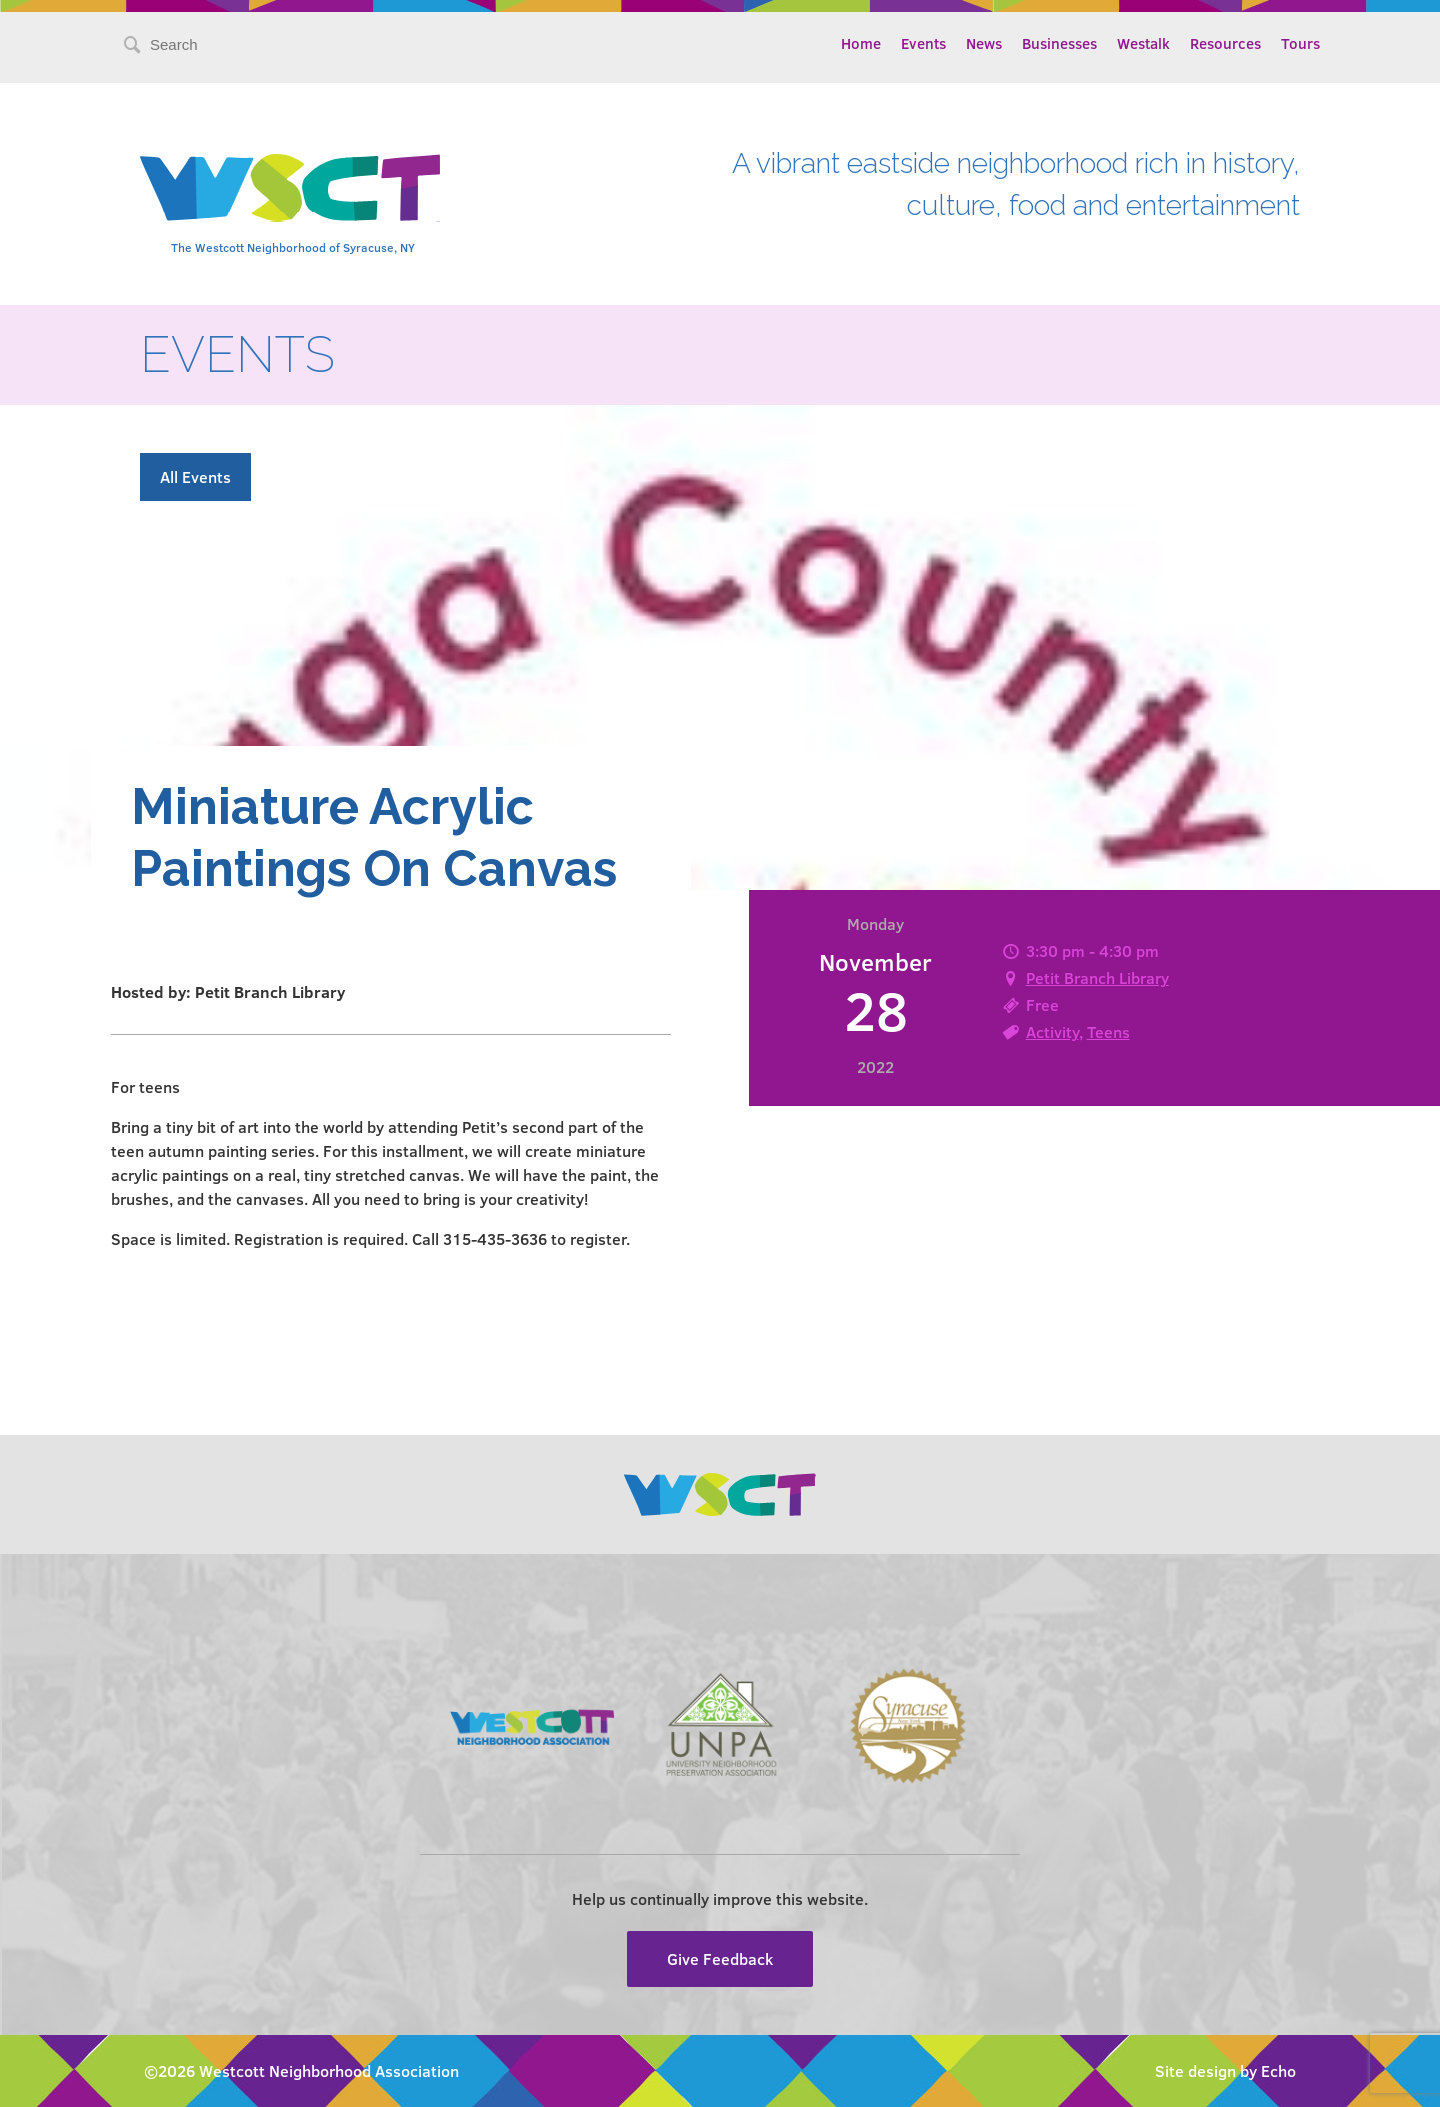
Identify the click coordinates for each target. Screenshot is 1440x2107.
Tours (1300, 43)
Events (923, 43)
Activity (1052, 1031)
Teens (1108, 1031)
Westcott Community (290, 188)
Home (861, 43)
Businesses (1059, 43)
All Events (195, 476)
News (984, 43)
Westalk (1143, 43)
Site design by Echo (1225, 2070)
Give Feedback (720, 1958)
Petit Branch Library (1097, 977)
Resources (1225, 43)
